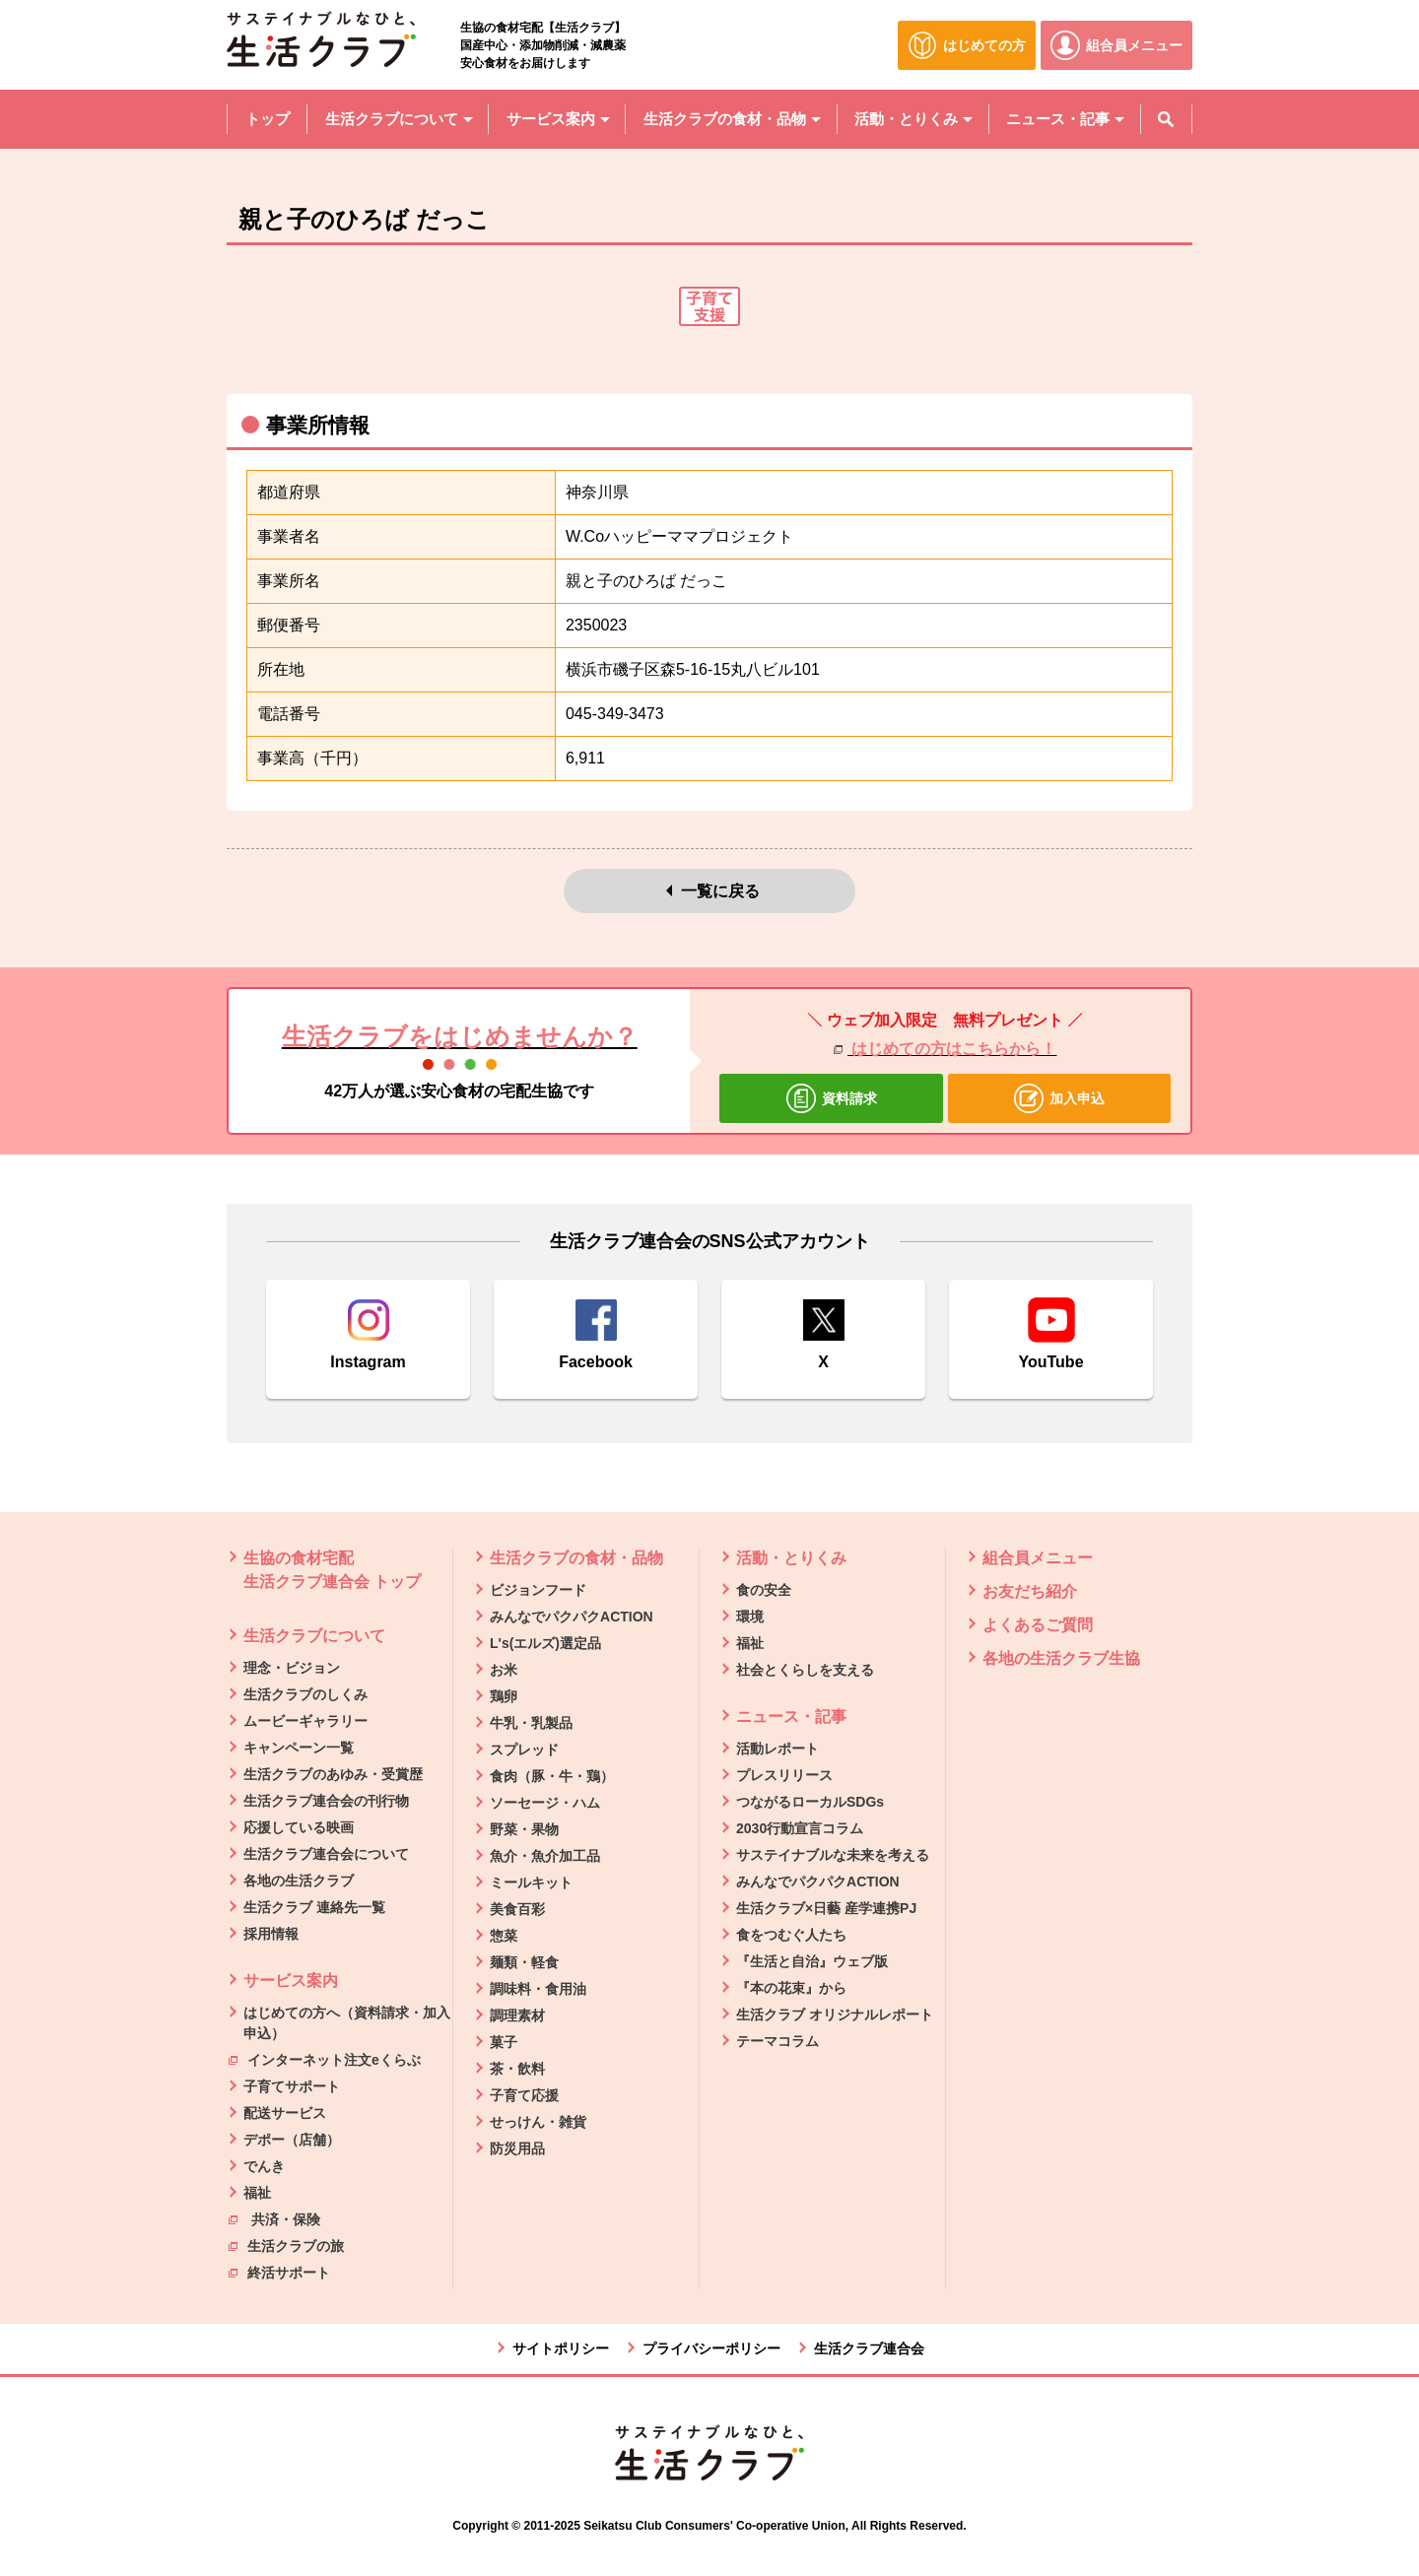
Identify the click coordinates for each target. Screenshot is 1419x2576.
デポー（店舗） (291, 2139)
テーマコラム (777, 2041)
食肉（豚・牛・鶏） (552, 1776)
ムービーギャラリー (305, 1721)
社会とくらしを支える (805, 1670)
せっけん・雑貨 (538, 2122)
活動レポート (777, 1748)
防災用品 (517, 2148)
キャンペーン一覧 (298, 1747)
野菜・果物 (524, 1829)
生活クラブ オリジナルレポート (834, 2014)
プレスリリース (784, 1775)
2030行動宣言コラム (799, 1828)
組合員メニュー (1037, 1558)
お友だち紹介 (1029, 1591)
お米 (503, 1670)
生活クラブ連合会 (869, 2348)
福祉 (257, 2193)
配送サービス (284, 2113)
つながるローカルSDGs (810, 1802)
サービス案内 (290, 1980)
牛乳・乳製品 (531, 1723)
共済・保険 (274, 2218)
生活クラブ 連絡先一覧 (314, 1907)
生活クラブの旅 (286, 2245)
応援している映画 (298, 1827)
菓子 (503, 2042)
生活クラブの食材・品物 (576, 1558)
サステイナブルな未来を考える (832, 1855)
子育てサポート (291, 2086)
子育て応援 (524, 2095)
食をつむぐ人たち (791, 1935)
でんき (264, 2166)
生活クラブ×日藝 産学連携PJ (826, 1908)
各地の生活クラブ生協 (1061, 1658)
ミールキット (531, 1882)
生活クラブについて (314, 1635)
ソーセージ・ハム (545, 1803)
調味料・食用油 (538, 1989)
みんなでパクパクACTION (571, 1616)
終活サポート (279, 2271)
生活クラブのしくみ (305, 1694)
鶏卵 (503, 1696)
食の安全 (763, 1590)
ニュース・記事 (791, 1716)
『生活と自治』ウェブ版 (812, 1961)
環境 (750, 1616)
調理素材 (517, 2015)
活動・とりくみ (791, 1558)
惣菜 (503, 1936)
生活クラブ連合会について (326, 1854)
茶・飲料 (517, 2069)
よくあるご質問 (1037, 1625)
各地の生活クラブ (298, 1880)
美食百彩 (517, 1909)
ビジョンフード (538, 1590)
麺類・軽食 (524, 1962)
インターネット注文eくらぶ (325, 2059)
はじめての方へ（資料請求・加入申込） (346, 2023)
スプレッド (524, 1749)
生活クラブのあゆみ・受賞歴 (333, 1774)
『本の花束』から (791, 1988)
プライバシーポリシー (711, 2348)
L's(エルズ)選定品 (545, 1643)
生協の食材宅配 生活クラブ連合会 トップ (332, 1570)
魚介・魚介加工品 (545, 1856)
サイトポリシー (560, 2348)
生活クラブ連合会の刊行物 (326, 1801)
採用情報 (271, 1934)
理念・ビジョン (291, 1668)
